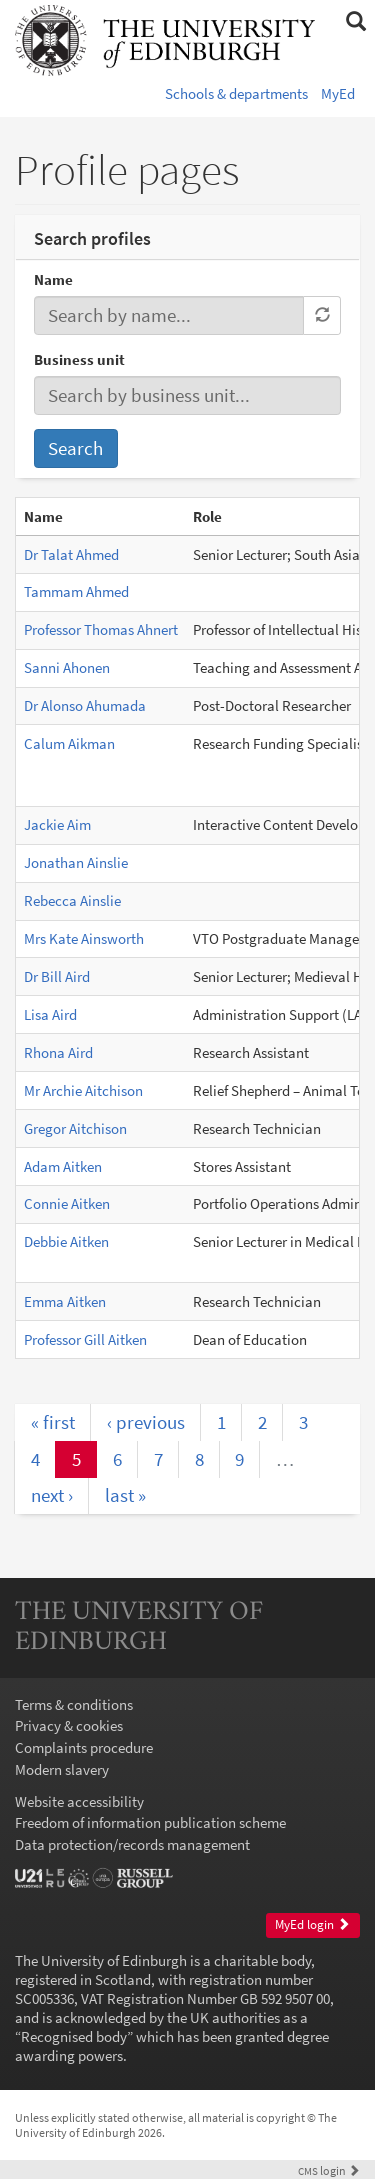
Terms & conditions (74, 1704)
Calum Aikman (69, 743)
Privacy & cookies (69, 1725)
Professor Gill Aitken (85, 1339)
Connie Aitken (67, 1203)
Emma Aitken (65, 1301)
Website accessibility (79, 1801)
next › (52, 1495)
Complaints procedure (84, 1747)
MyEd (338, 93)
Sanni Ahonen (67, 667)
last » (125, 1495)
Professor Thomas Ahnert (101, 629)
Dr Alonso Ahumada (85, 705)
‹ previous (146, 1422)
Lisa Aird (50, 1014)
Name (53, 279)
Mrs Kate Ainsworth (84, 938)
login (329, 2170)
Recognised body (74, 2036)
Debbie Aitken (66, 1241)
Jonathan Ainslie (76, 862)
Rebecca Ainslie (72, 900)
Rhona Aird (58, 1052)
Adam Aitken (63, 1166)
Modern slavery (62, 1769)
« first (53, 1422)
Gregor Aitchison (75, 1128)
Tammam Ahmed (76, 591)
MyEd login (312, 1924)
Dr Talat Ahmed (71, 554)
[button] (355, 22)
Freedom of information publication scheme (150, 1822)
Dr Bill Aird (57, 976)
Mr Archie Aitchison (83, 1090)
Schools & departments (236, 93)
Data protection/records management (132, 1844)
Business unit (79, 359)
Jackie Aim (57, 824)
